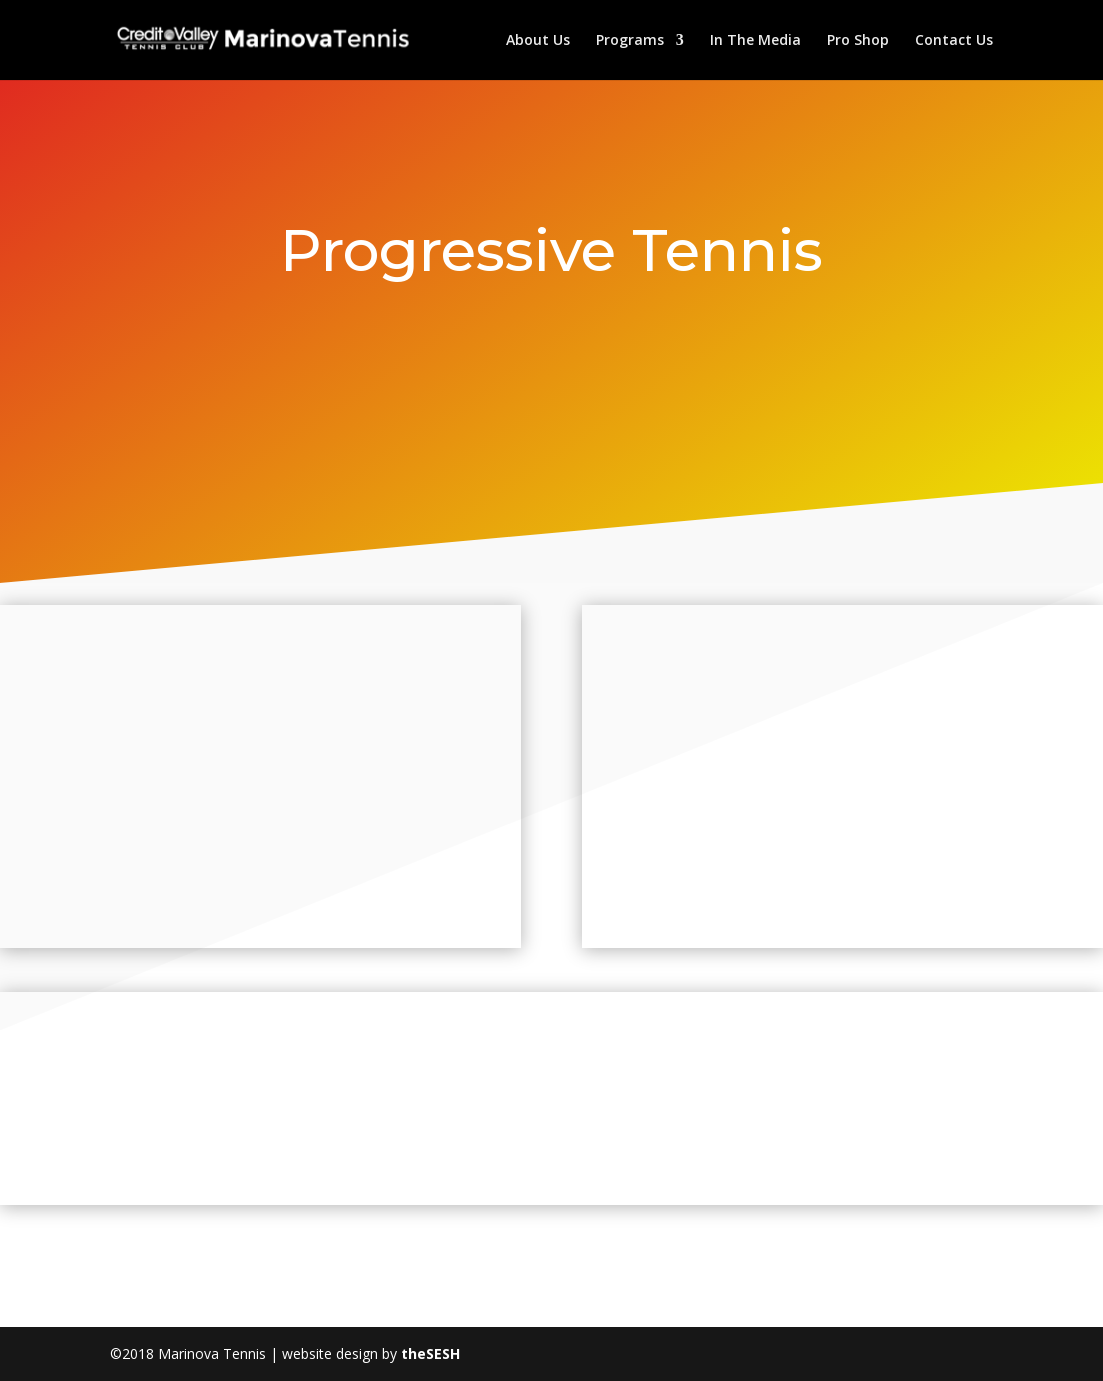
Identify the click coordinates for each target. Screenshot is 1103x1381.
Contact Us (954, 41)
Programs (630, 41)
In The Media (755, 41)
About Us (538, 41)
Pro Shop (858, 41)
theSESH (430, 1353)
